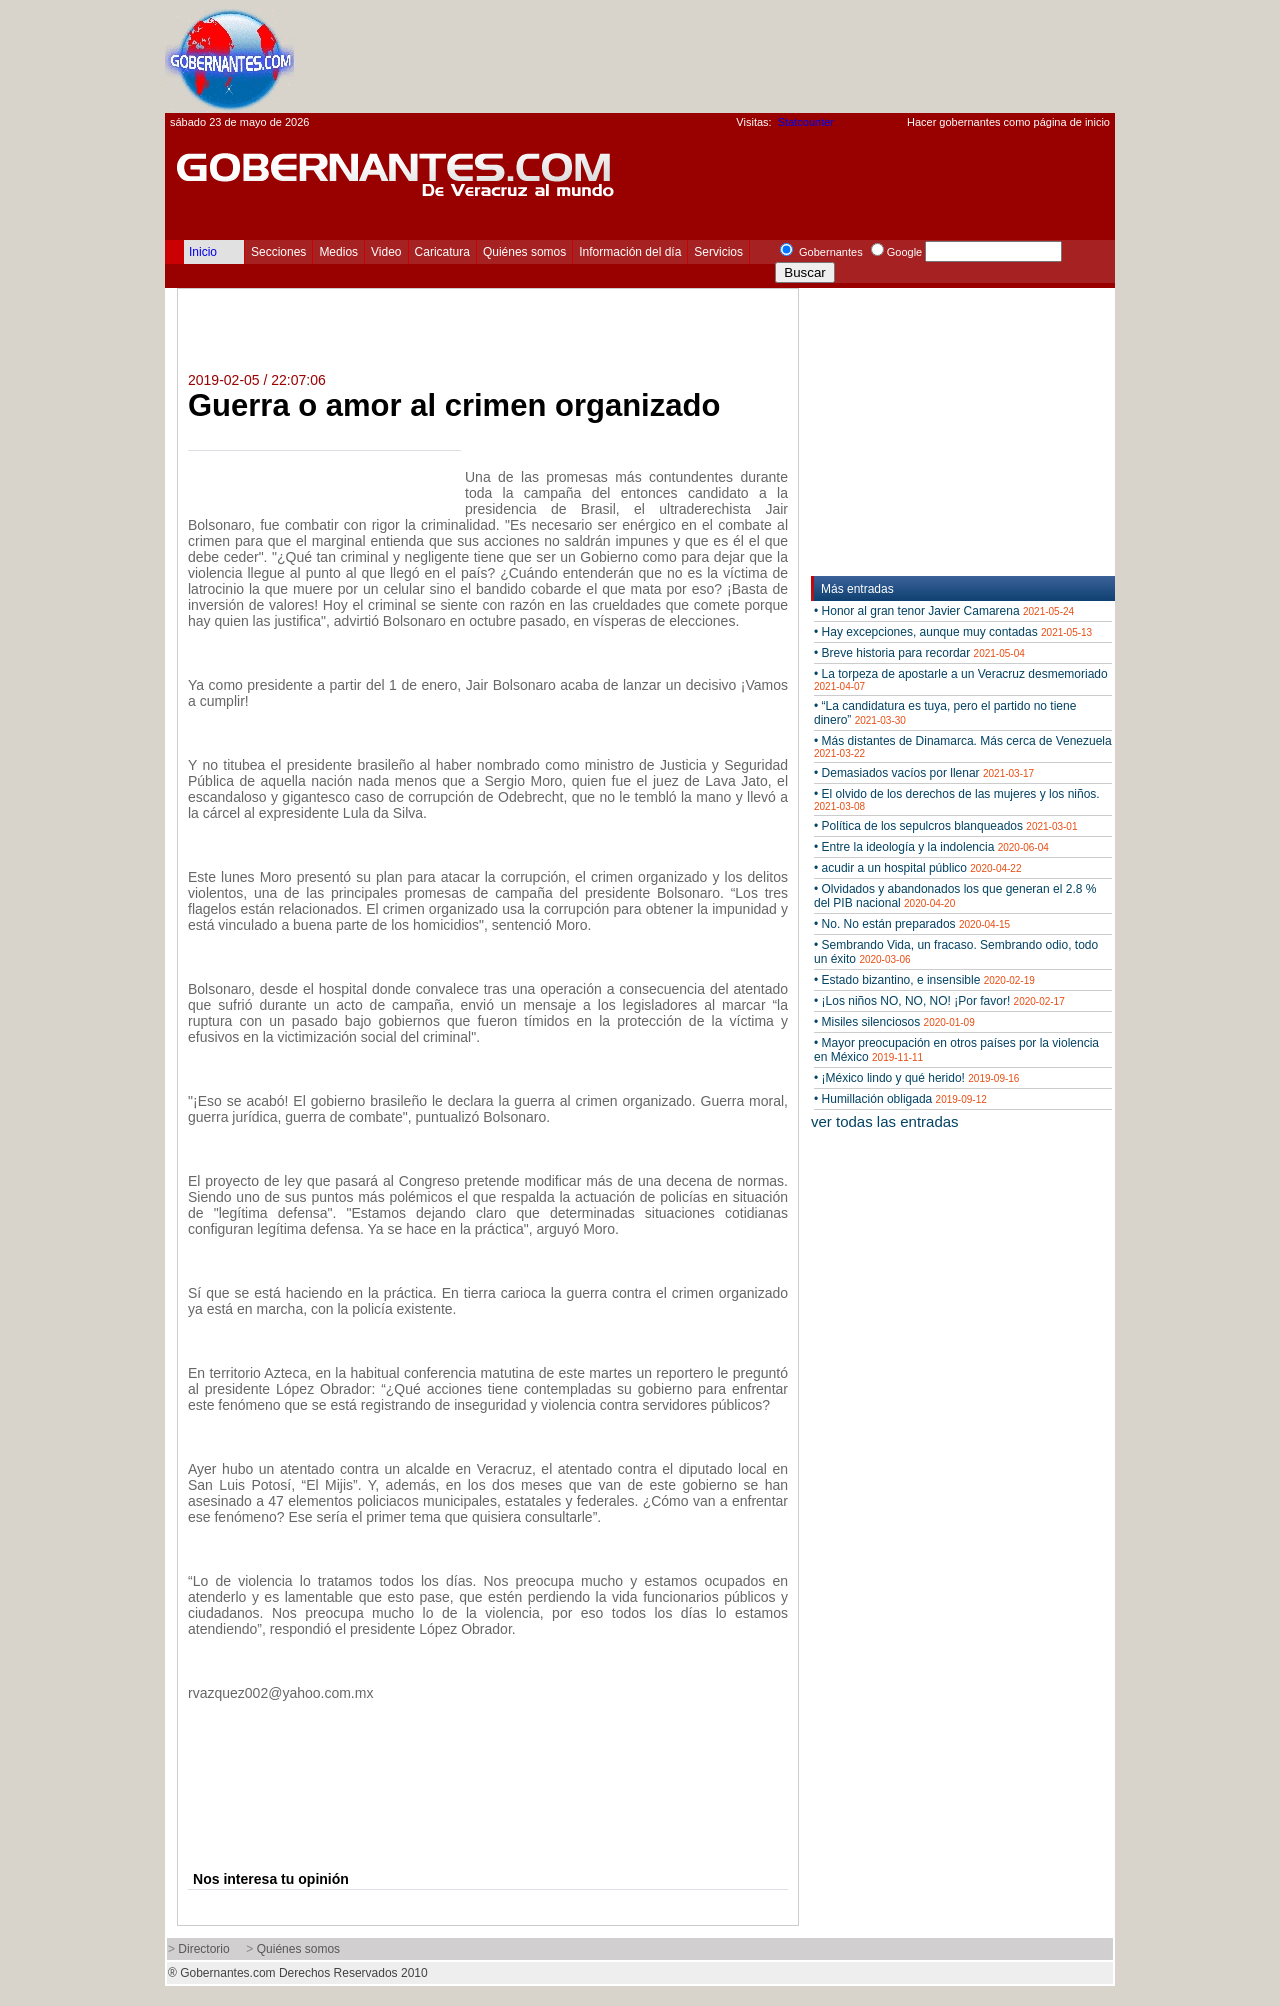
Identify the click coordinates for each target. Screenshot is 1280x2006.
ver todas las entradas (885, 1121)
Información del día (630, 252)
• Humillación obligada (900, 1099)
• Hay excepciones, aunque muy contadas (953, 632)
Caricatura (442, 252)
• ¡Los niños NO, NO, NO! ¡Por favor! (939, 1001)
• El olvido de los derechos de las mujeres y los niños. (957, 799)
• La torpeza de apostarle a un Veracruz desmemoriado (961, 679)
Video (386, 252)
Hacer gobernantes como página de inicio (1008, 122)
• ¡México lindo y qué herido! (916, 1078)
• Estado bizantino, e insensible (924, 980)
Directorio (203, 1949)
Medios (338, 252)
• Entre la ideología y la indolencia (931, 847)
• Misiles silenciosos (894, 1022)
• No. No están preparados (912, 924)
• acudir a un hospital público (917, 868)
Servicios (718, 252)
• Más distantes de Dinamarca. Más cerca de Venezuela (963, 746)
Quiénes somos (524, 252)
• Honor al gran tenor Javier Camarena (944, 611)
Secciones (278, 252)
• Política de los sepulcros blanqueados (946, 826)
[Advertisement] (751, 56)
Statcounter (806, 122)
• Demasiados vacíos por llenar (924, 773)
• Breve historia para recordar (919, 653)
